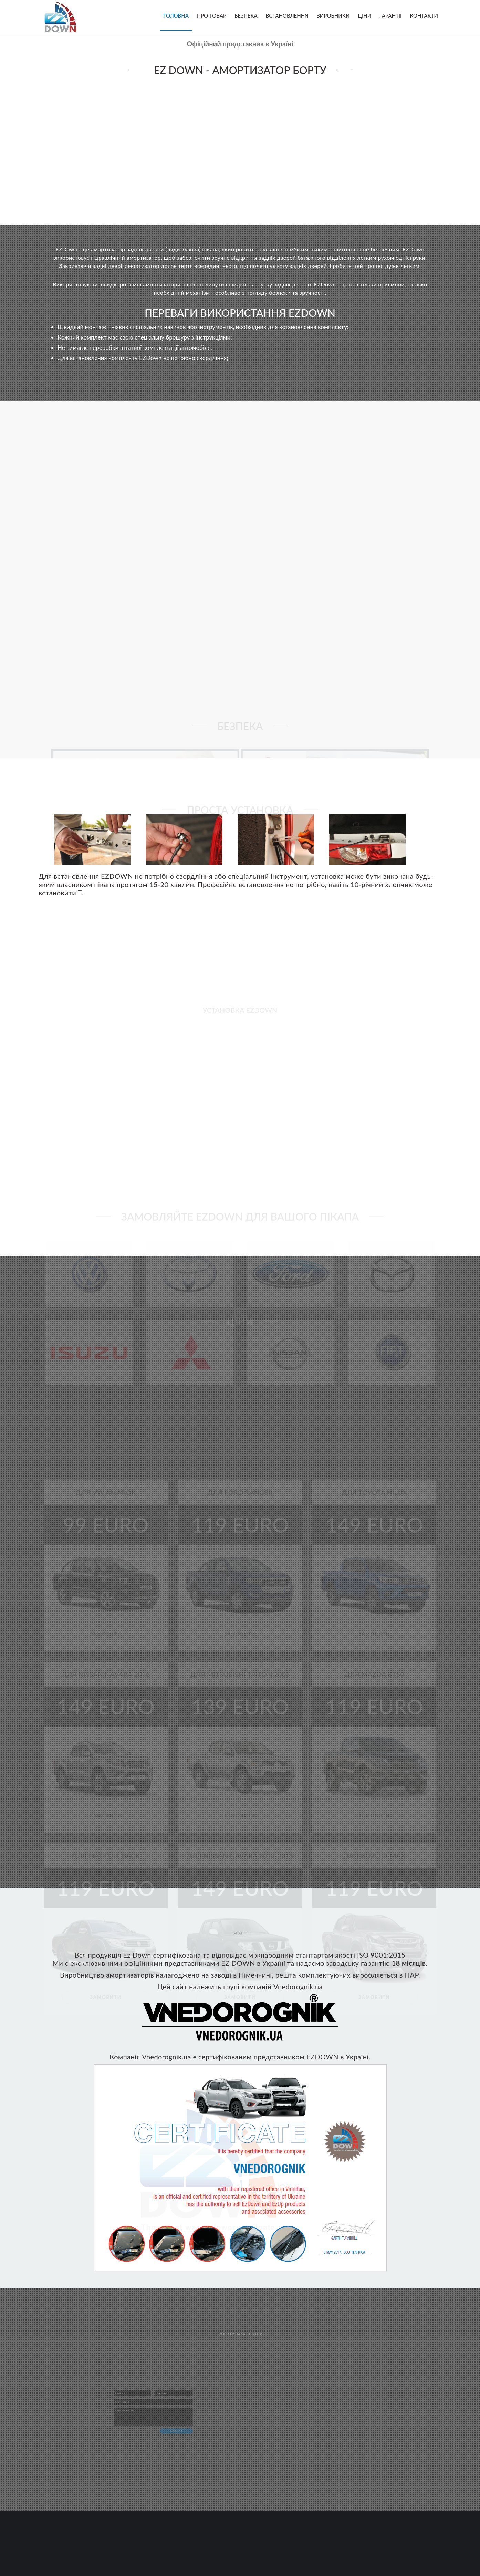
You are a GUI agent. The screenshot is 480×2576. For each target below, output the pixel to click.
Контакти (424, 15)
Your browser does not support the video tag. (240, 148)
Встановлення (287, 15)
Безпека (246, 15)
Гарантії (390, 15)
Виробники (332, 15)
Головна (176, 15)
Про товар (211, 15)
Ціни (364, 15)
